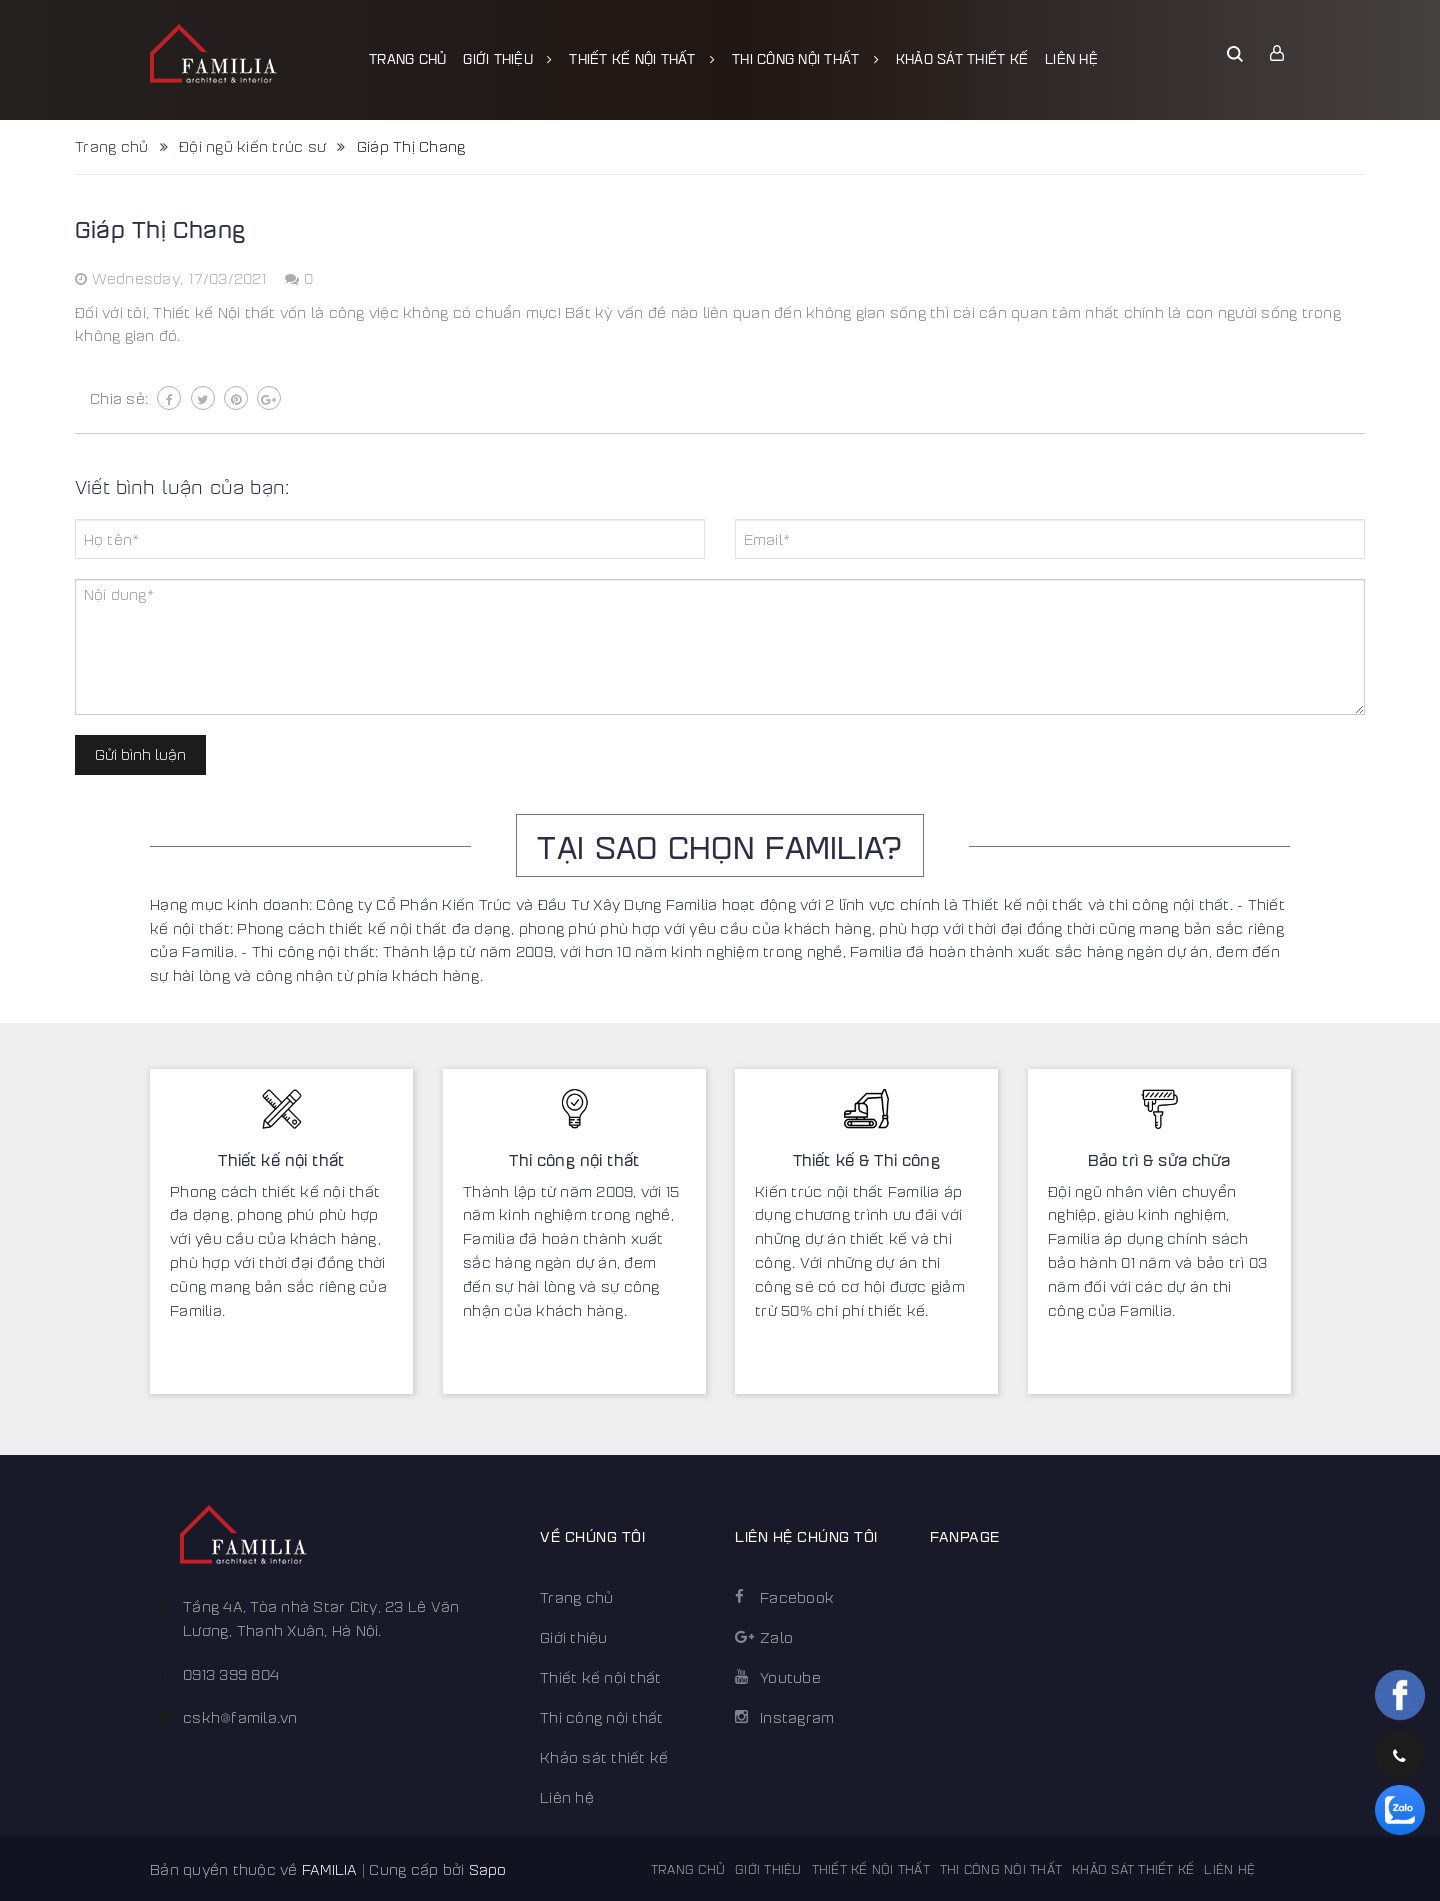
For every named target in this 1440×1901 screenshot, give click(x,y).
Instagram (797, 1717)
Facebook (797, 1597)
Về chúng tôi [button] (592, 1535)
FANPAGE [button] (965, 1535)
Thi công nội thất (805, 58)
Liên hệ (1071, 58)
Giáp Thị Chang (160, 228)
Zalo (776, 1637)
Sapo (488, 1869)
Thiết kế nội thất (642, 58)
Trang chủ (407, 58)
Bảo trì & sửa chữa (1158, 1159)
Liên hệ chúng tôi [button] (806, 1535)
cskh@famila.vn (240, 1717)
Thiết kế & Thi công (866, 1159)
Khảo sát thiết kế (962, 58)
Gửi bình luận (140, 754)
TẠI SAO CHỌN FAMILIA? (719, 845)
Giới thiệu (507, 58)
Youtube (790, 1677)
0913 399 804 (231, 1674)
